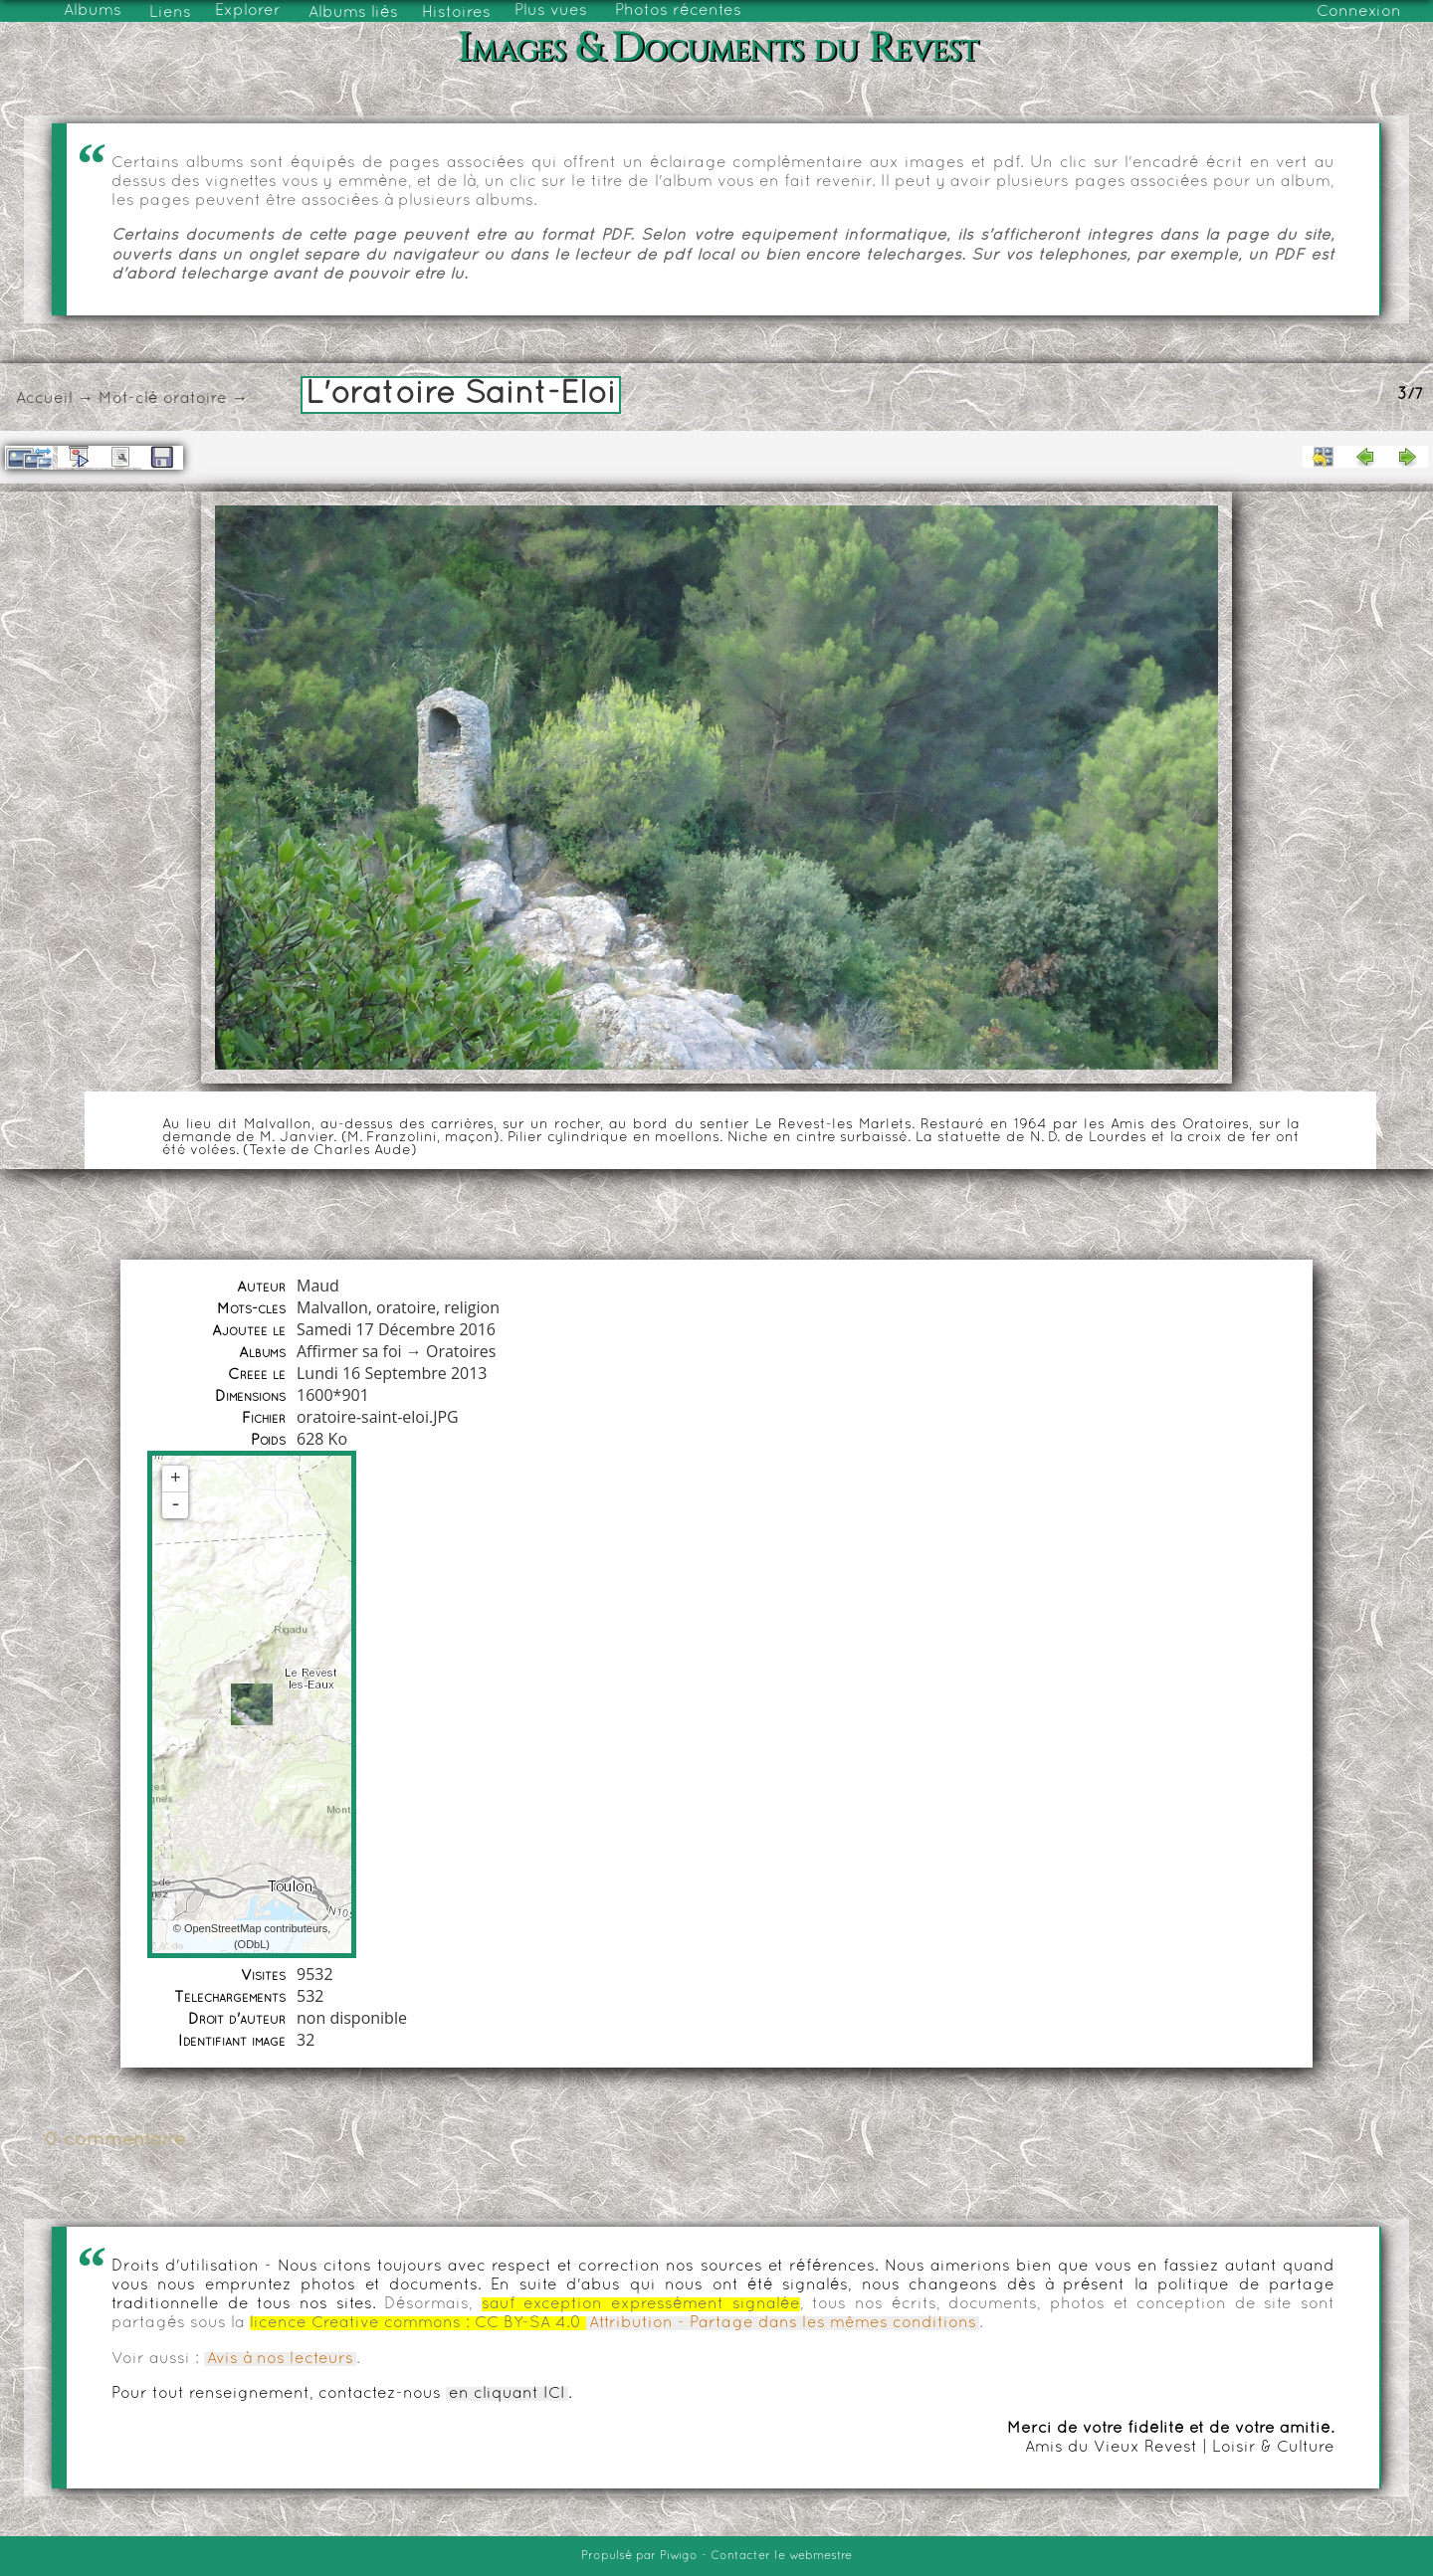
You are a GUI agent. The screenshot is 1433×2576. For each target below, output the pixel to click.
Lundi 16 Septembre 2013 (392, 1373)
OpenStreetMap (223, 1928)
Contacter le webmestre (781, 2556)
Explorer (248, 11)
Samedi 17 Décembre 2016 (396, 1329)
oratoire (195, 399)
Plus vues (550, 11)
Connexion (1359, 12)
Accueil (44, 399)
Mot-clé (128, 399)
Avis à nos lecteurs (280, 2359)
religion (472, 1307)
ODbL (252, 1944)
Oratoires (461, 1351)
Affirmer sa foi (349, 1351)
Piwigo (679, 2556)
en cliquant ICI (507, 2394)
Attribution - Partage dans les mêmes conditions (782, 2323)
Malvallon (332, 1307)
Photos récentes (678, 11)
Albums (92, 11)
